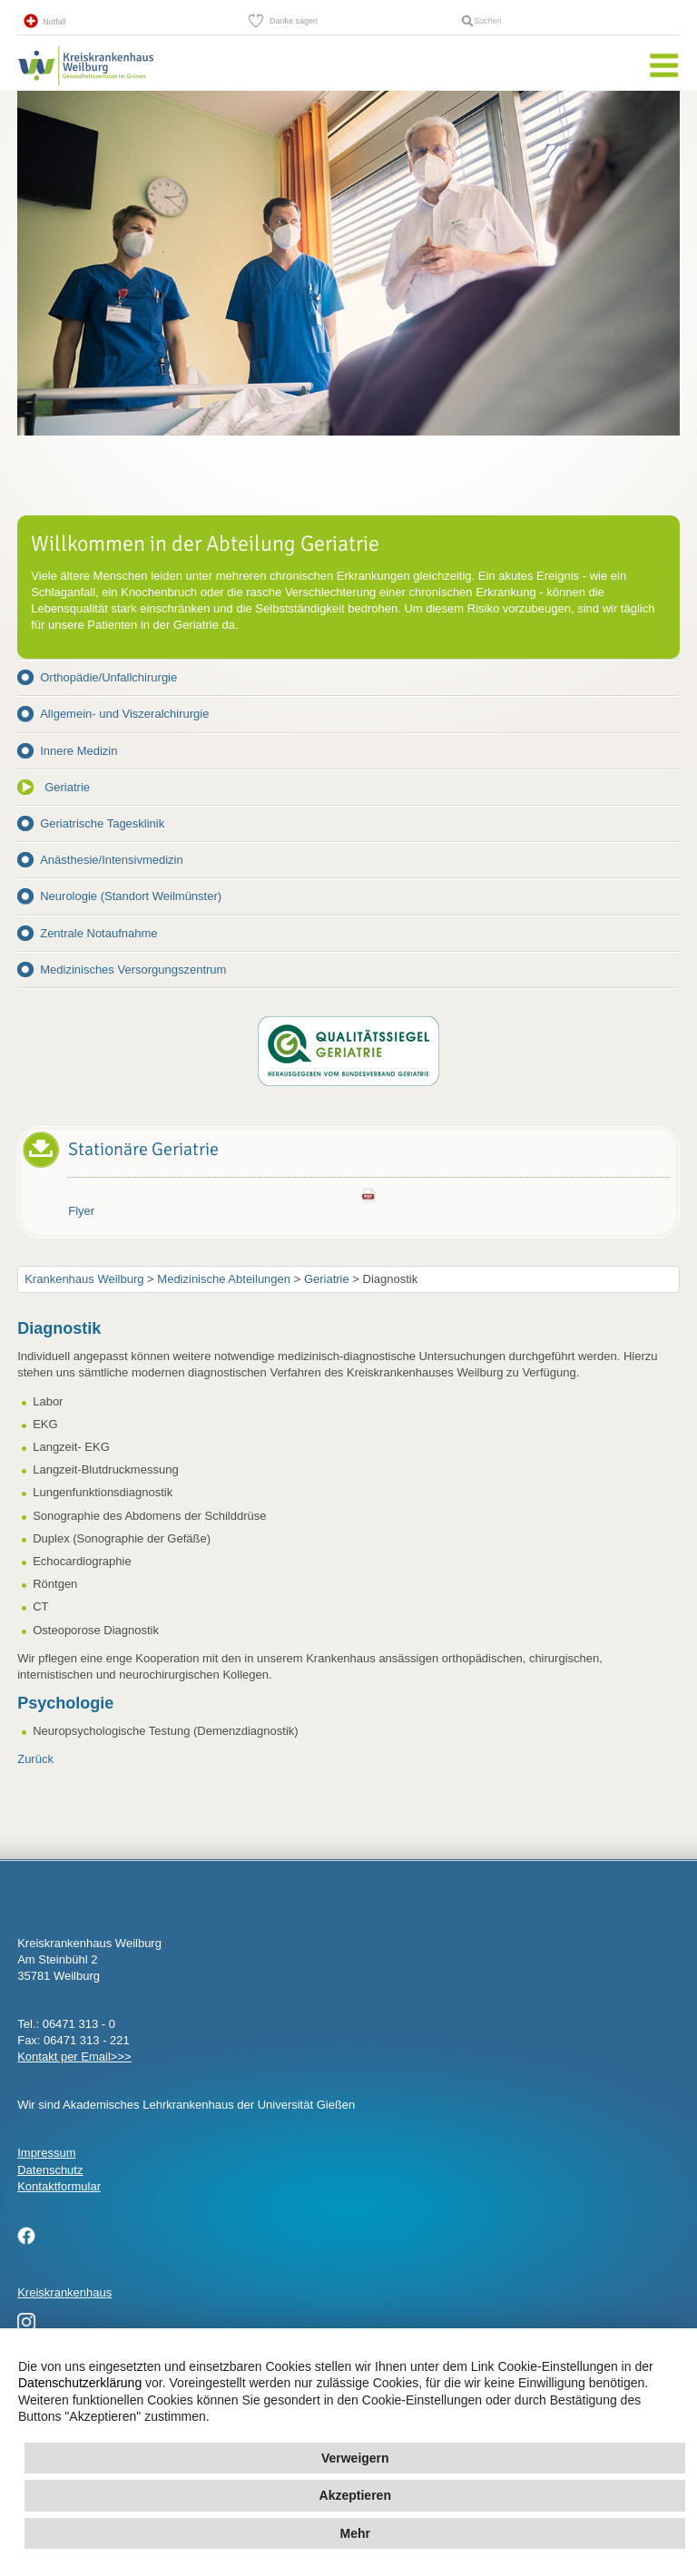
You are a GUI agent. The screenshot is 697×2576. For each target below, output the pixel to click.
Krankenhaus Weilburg (84, 1279)
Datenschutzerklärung (80, 2382)
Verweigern (355, 2458)
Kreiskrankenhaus (64, 2292)
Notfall (54, 21)
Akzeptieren (355, 2495)
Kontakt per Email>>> (74, 2056)
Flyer (81, 1211)
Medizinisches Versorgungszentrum (133, 969)
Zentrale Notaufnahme (98, 933)
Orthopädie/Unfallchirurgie (108, 677)
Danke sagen (294, 20)
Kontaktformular (59, 2186)
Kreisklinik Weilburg (85, 85)
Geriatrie (67, 787)
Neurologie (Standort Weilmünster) (130, 896)
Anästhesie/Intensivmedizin (111, 860)
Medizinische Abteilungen (223, 1279)
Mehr (355, 2533)
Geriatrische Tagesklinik (102, 823)
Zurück (35, 1759)
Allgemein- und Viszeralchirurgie (124, 713)
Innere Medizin (78, 751)
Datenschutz (50, 2170)
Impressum (46, 2153)
